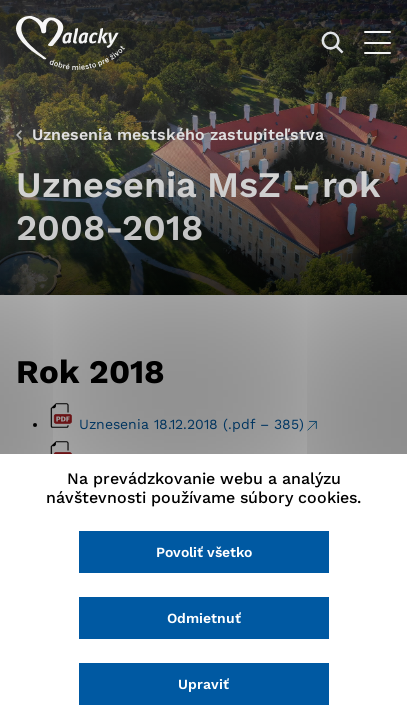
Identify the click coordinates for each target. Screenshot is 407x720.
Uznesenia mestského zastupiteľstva (178, 134)
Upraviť (203, 684)
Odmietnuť (204, 618)
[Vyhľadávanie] (332, 42)
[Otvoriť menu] (377, 42)
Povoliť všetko (204, 552)
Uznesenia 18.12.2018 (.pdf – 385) (191, 424)
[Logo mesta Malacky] (70, 43)
